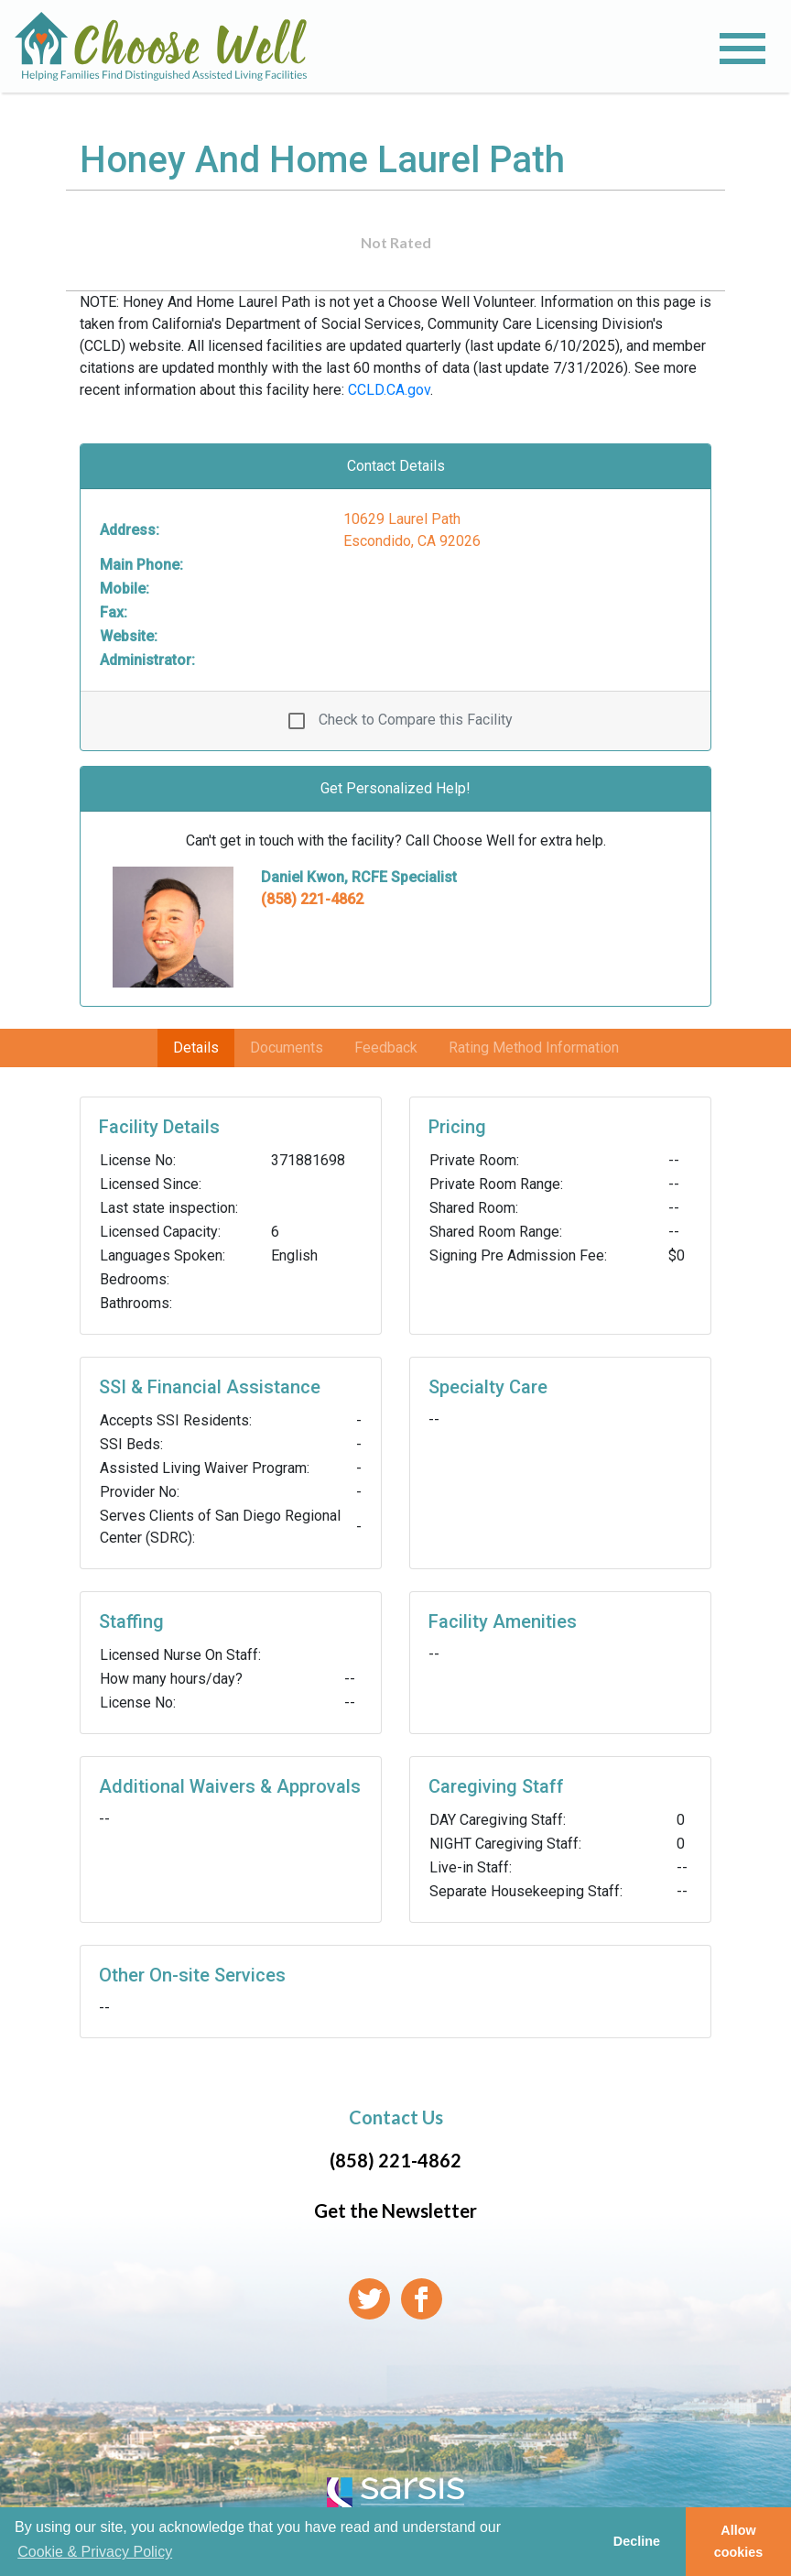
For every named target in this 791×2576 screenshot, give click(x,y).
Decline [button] (636, 2541)
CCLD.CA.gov (389, 389)
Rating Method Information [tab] (534, 1047)
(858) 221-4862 (312, 899)
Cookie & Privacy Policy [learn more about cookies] (94, 2552)
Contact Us (396, 2117)
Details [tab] (196, 1047)
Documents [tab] (286, 1047)
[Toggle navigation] (742, 48)
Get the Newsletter (395, 2210)
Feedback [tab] (385, 1047)
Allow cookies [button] (739, 2541)
